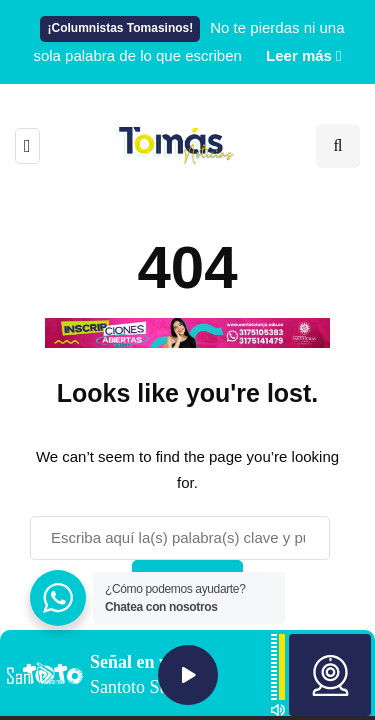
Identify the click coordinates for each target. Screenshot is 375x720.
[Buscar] (180, 538)
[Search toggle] (338, 146)
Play (188, 675)
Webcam (330, 675)
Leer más (299, 55)
